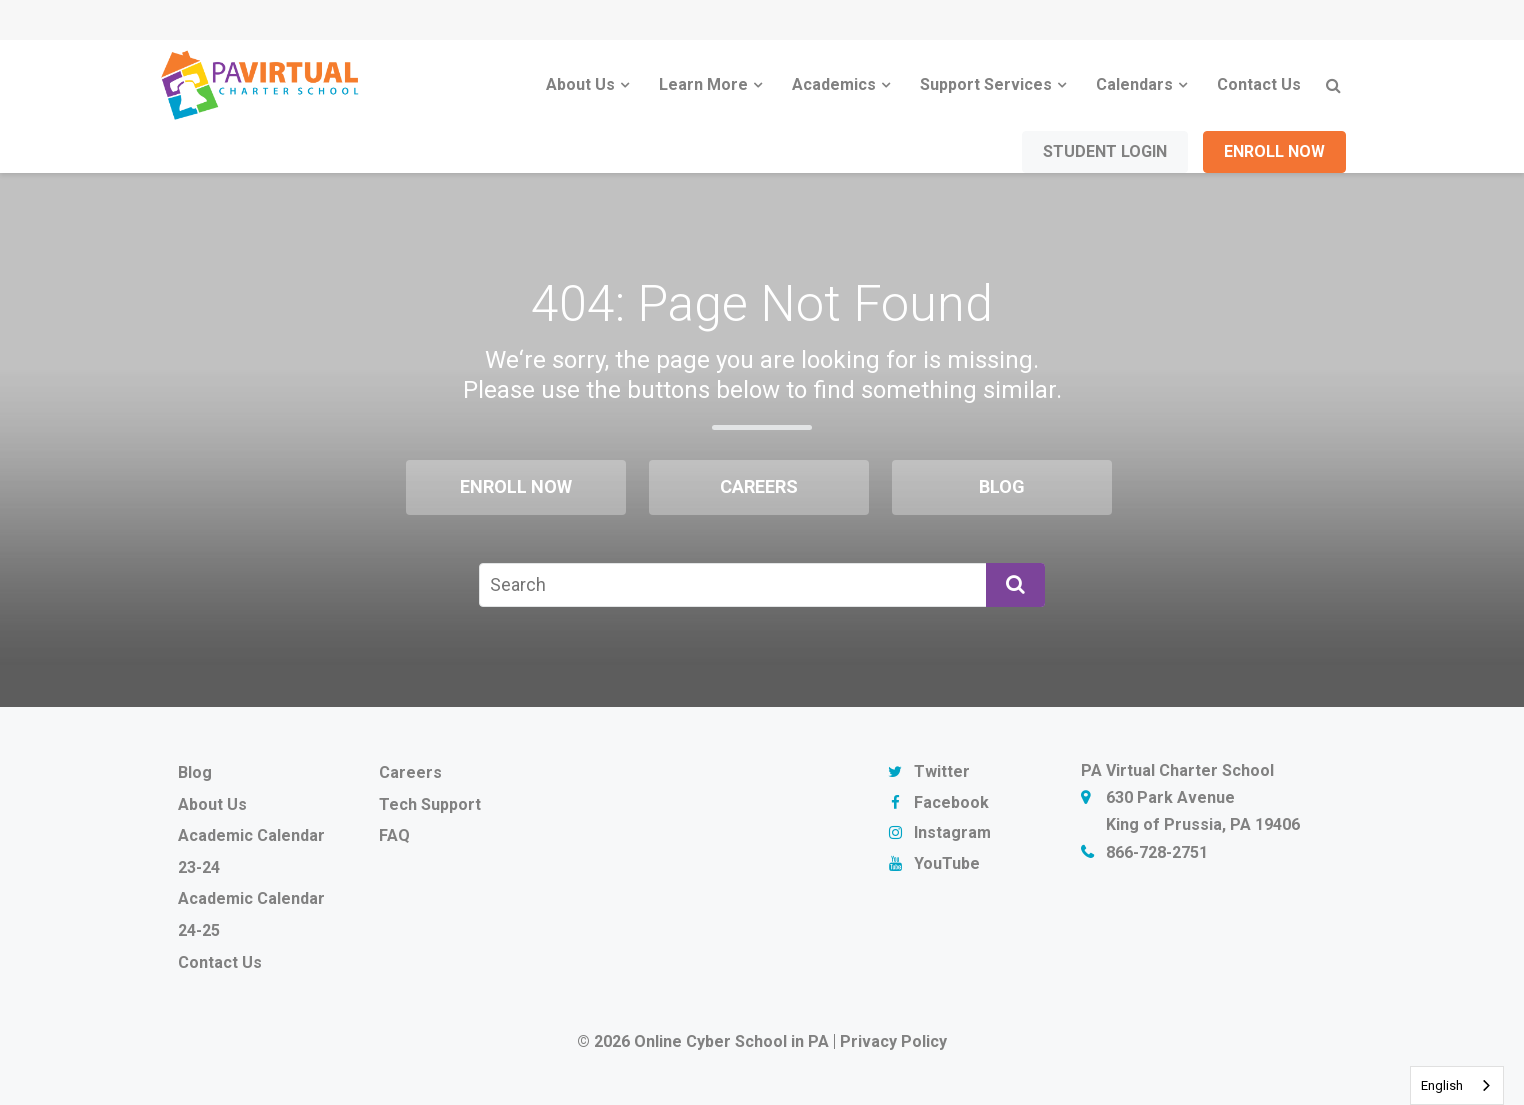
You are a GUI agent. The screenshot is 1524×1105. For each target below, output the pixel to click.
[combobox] (1457, 1085)
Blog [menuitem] (1002, 486)
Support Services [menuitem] (986, 84)
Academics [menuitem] (834, 84)
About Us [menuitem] (580, 84)
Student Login (1105, 151)
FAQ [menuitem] (394, 835)
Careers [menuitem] (759, 486)
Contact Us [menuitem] (1259, 84)
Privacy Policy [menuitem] (893, 1041)
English (1442, 1085)
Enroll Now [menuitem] (516, 486)
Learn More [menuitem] (703, 84)
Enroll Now (1274, 151)
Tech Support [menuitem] (430, 804)
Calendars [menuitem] (1134, 84)
